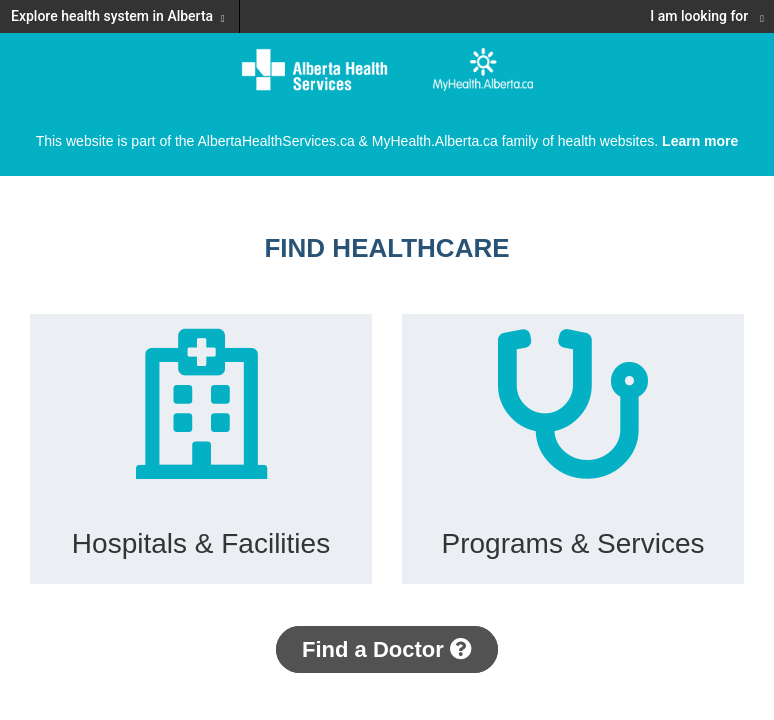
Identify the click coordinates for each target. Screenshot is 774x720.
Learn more (700, 141)
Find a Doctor (387, 649)
